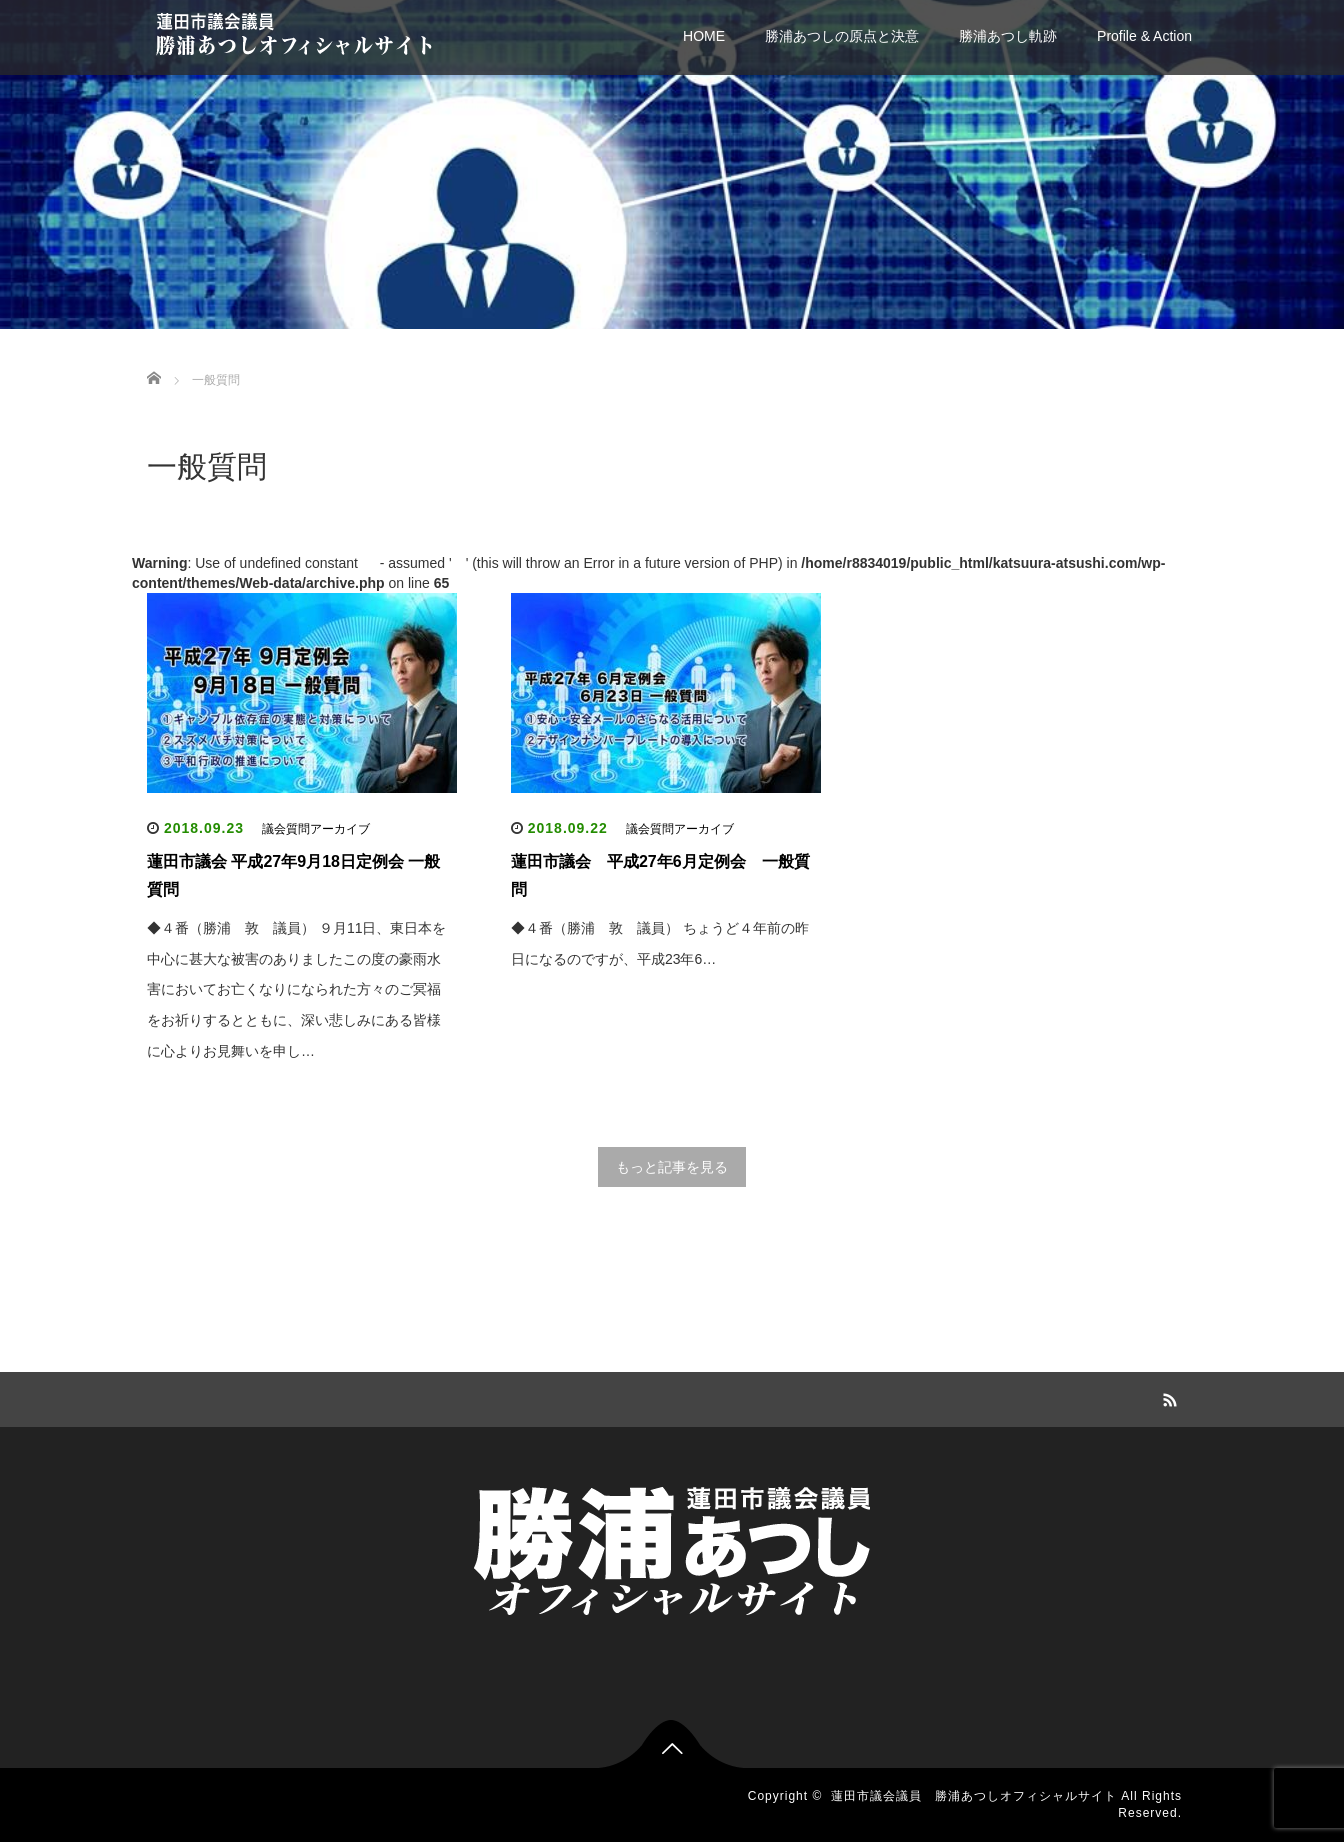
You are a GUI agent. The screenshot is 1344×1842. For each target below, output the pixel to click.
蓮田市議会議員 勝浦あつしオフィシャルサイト (974, 1796)
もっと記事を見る (672, 1167)
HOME (704, 36)
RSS (1167, 1397)
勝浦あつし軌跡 (1008, 36)
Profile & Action (1144, 36)
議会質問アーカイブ (316, 829)
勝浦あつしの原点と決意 (842, 36)
